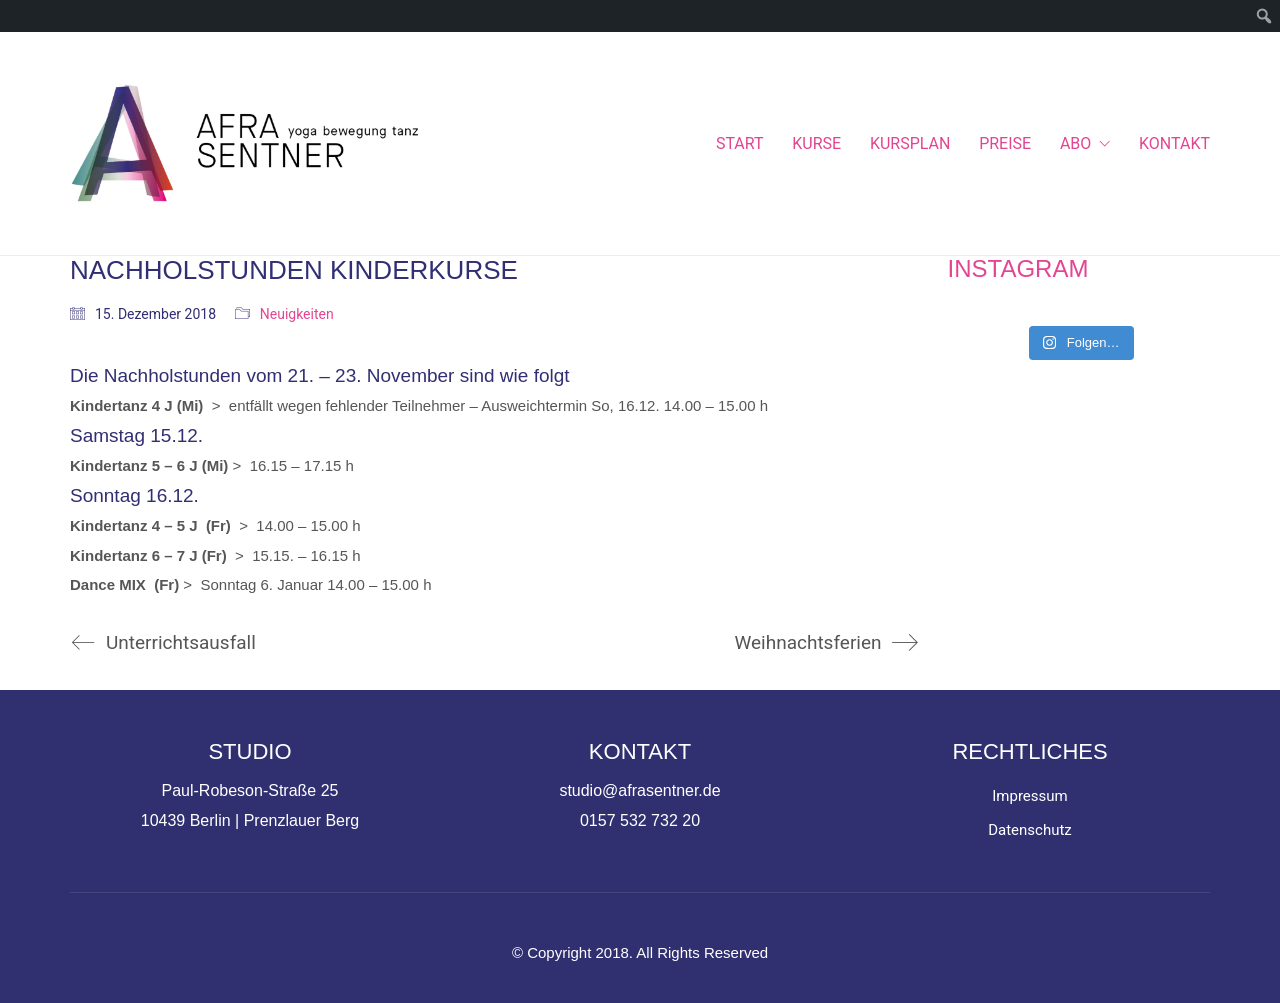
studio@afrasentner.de (639, 790)
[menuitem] (1264, 16)
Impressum (1029, 796)
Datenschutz (1030, 830)
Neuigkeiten (297, 314)
